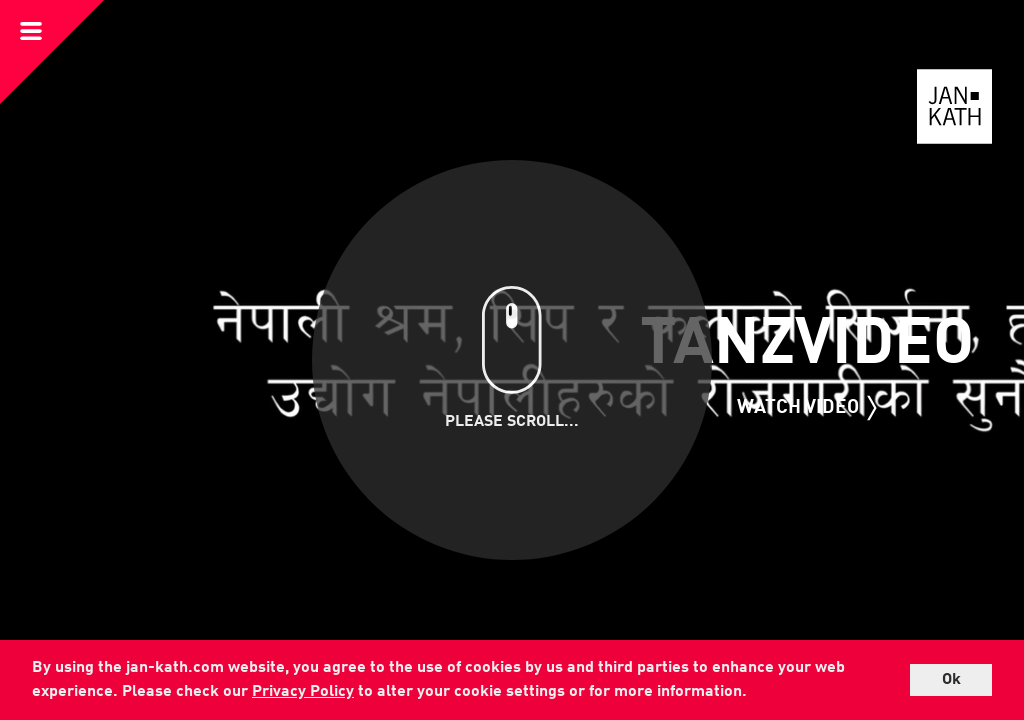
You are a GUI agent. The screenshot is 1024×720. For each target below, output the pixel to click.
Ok (951, 680)
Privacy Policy (303, 692)
